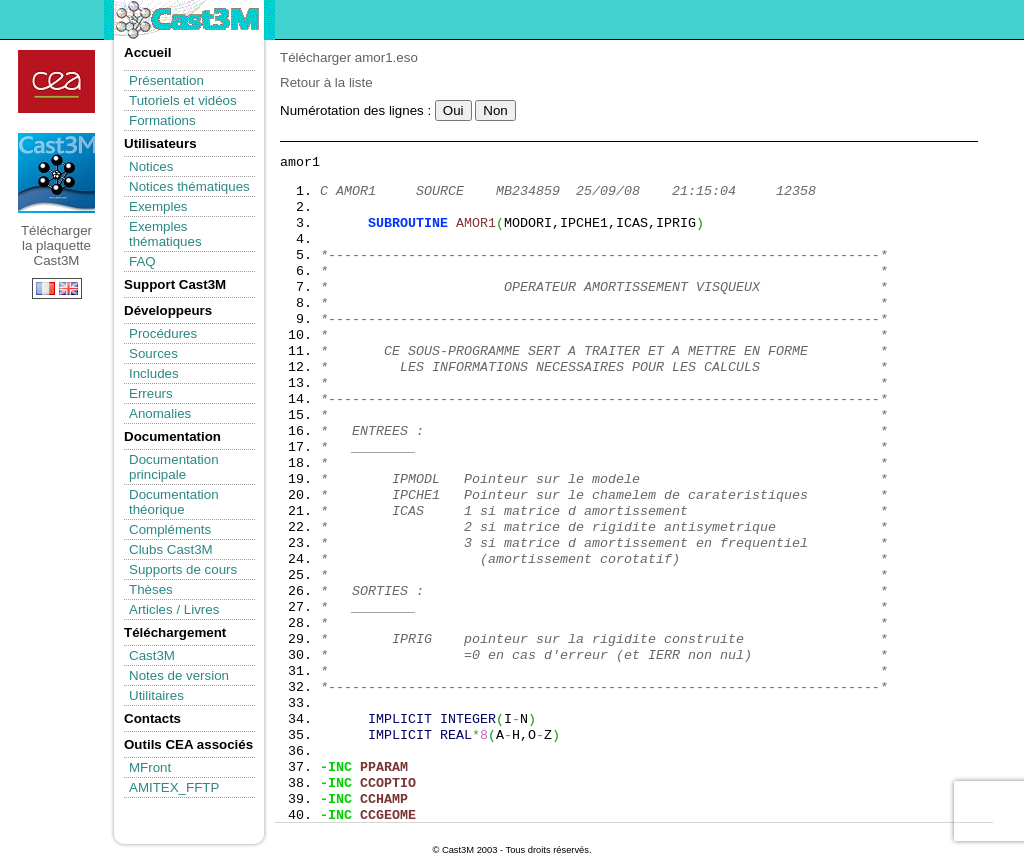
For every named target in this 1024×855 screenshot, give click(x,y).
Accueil (147, 52)
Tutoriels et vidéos (183, 100)
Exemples (158, 206)
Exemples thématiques (165, 234)
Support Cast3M (175, 284)
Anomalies (160, 413)
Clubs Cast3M (171, 549)
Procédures (163, 333)
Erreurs (151, 393)
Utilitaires (156, 695)
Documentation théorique (174, 502)
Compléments (170, 529)
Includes (154, 373)
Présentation (166, 80)
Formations (162, 120)
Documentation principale (174, 467)
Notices (151, 166)
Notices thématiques (189, 186)
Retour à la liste (326, 82)
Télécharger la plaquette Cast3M (56, 173)
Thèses (151, 589)
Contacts (152, 718)
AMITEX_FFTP (174, 787)
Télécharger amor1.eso (349, 57)
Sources (153, 353)
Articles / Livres (174, 609)
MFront (150, 767)
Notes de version (179, 675)
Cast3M (152, 655)
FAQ (142, 261)
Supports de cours (183, 569)
